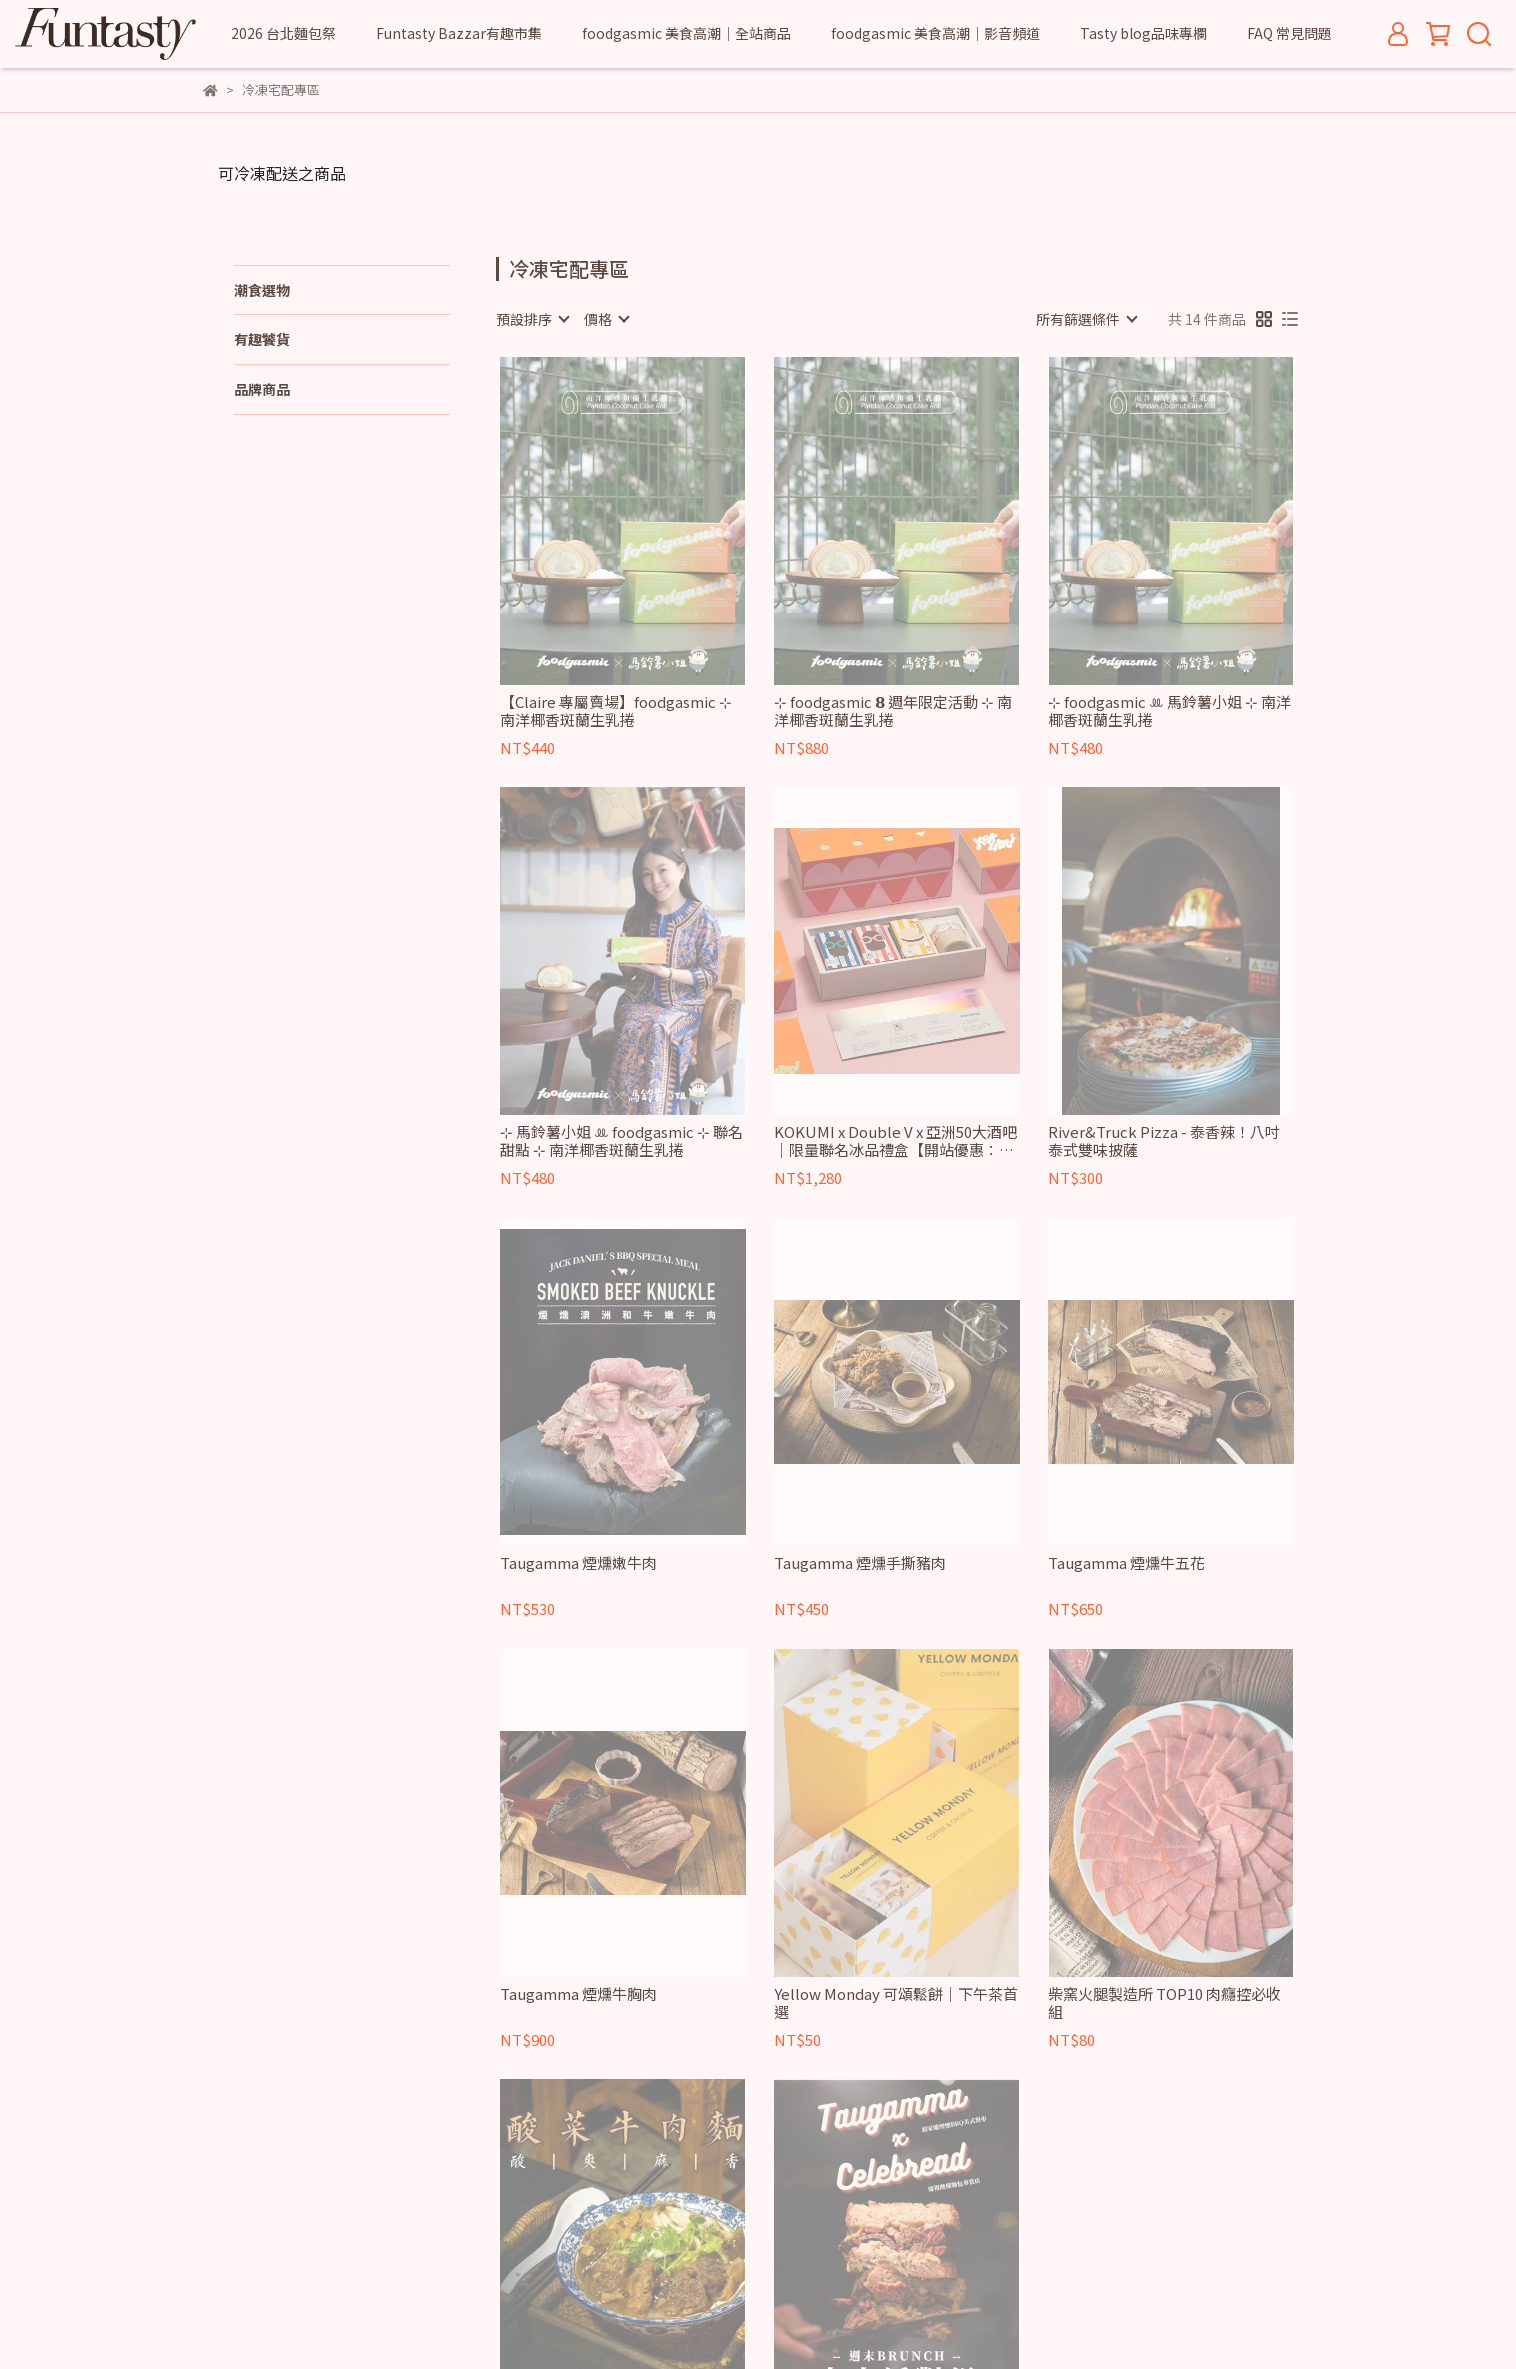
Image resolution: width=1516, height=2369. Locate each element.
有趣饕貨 (262, 339)
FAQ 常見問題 (1289, 33)
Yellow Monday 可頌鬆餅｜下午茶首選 (896, 2003)
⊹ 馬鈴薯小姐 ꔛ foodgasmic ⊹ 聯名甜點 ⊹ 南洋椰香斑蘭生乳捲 (621, 1141)
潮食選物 (262, 290)
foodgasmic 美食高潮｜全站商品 (686, 33)
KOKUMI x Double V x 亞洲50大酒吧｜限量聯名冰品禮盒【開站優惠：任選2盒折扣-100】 (895, 1141)
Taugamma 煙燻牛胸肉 (578, 1994)
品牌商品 (262, 389)
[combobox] (532, 319)
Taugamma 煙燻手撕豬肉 (860, 1563)
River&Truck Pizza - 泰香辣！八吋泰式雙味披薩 (1164, 1141)
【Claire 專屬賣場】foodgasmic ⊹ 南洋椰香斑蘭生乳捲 (616, 711)
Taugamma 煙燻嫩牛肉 (578, 1563)
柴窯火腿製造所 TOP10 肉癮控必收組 (1164, 2003)
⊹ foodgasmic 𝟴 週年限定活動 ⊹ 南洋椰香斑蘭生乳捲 (893, 711)
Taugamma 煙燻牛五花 (1126, 1563)
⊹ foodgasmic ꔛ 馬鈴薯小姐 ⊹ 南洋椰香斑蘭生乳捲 (1169, 711)
